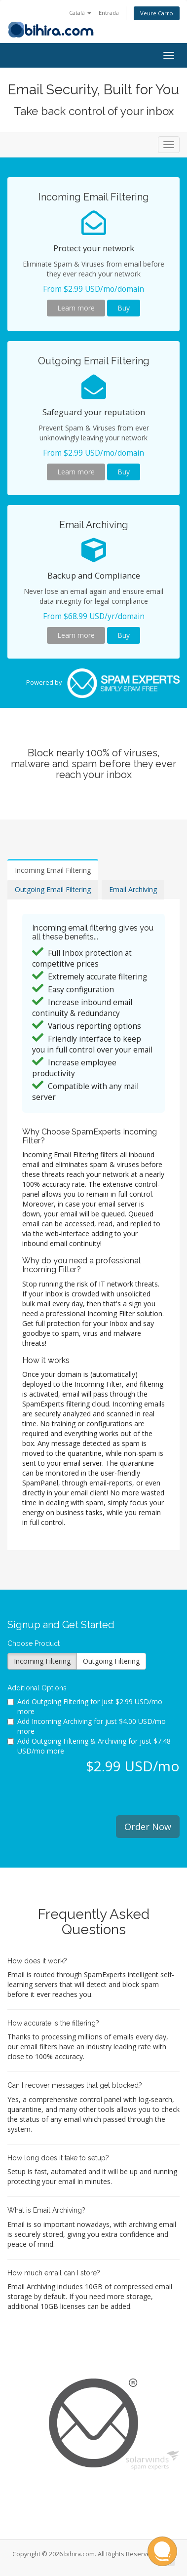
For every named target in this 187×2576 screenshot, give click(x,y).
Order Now (147, 1827)
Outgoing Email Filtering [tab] (53, 889)
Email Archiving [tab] (133, 889)
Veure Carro (156, 13)
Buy (123, 307)
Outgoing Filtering (111, 1661)
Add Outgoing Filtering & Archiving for (89, 1746)
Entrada (109, 12)
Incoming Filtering (42, 1661)
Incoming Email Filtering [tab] (53, 870)
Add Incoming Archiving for (86, 1726)
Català (80, 12)
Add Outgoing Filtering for (84, 1706)
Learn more (76, 307)
